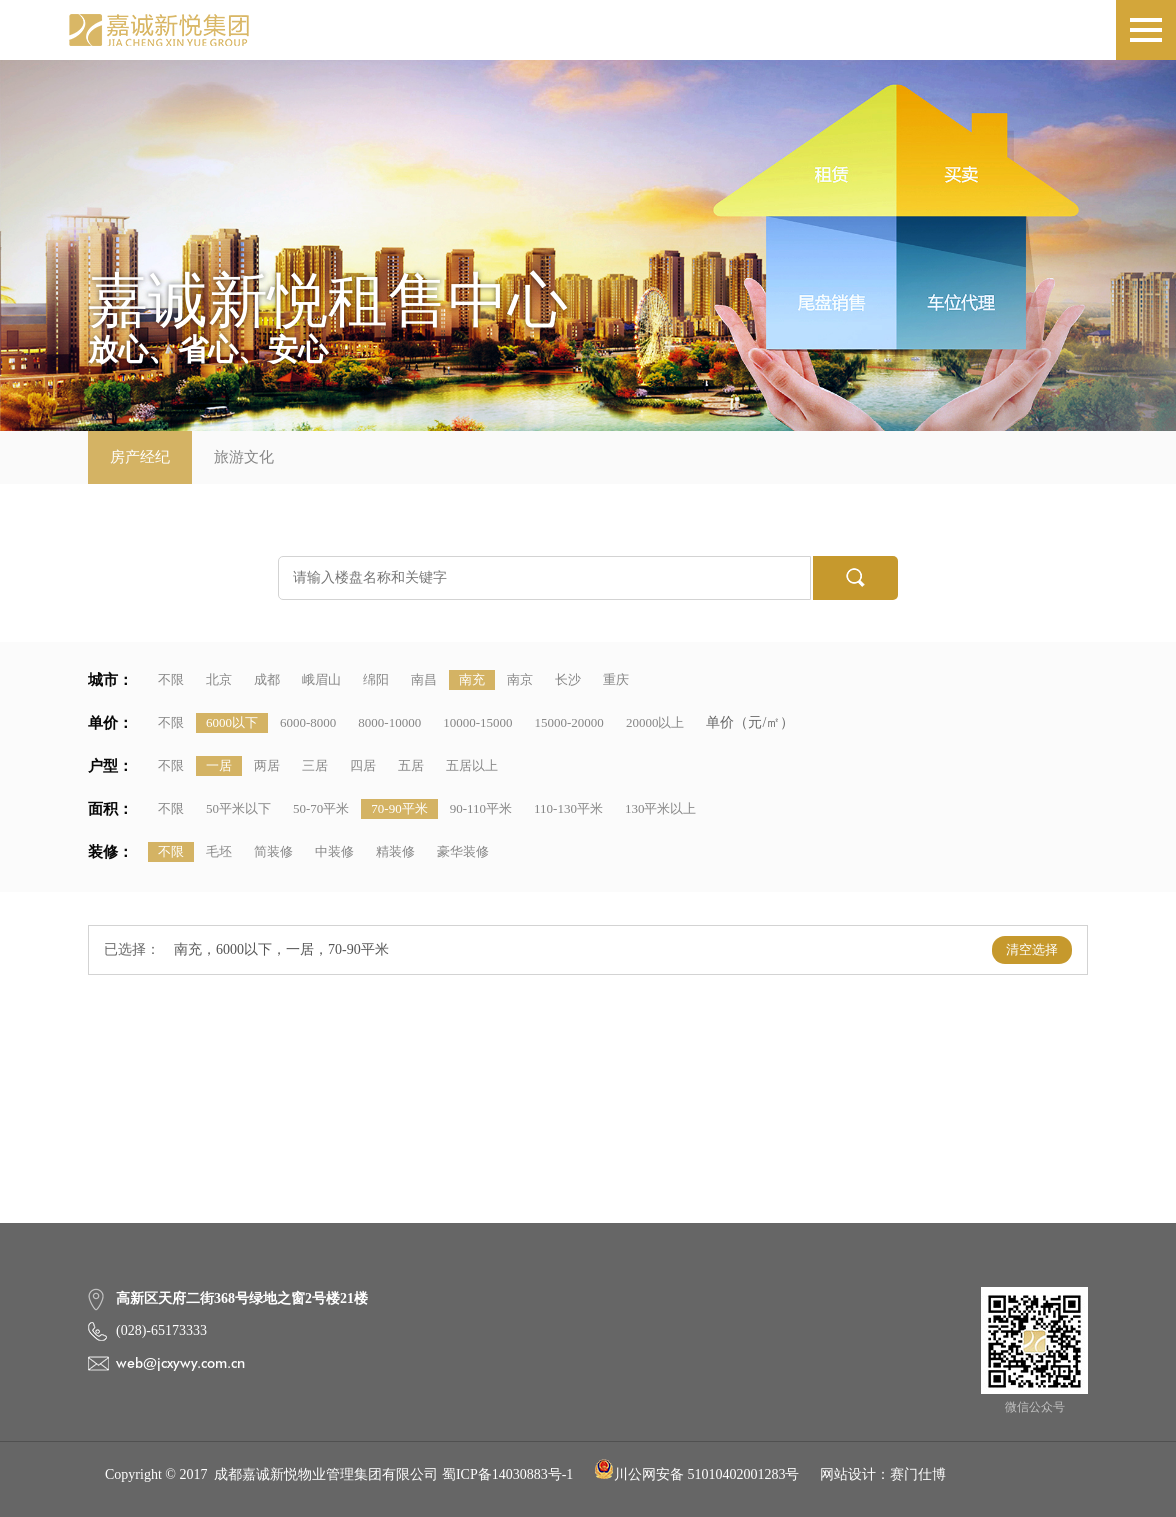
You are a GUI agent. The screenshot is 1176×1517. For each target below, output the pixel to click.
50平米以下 (238, 808)
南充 (472, 679)
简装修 (273, 851)
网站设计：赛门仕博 (883, 1474)
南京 (520, 679)
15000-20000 (569, 722)
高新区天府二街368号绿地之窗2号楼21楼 (242, 1298)
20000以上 (655, 722)
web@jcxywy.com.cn (180, 1363)
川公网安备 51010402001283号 (697, 1474)
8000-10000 (389, 722)
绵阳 (376, 679)
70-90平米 (399, 808)
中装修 (334, 851)
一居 (219, 765)
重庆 (616, 679)
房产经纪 (140, 457)
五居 (411, 765)
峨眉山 (321, 679)
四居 (363, 765)
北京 (219, 679)
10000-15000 (477, 722)
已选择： (132, 949)
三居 (315, 765)
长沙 (568, 679)
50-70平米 (321, 808)
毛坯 (219, 851)
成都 (267, 679)
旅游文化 (244, 457)
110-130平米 (568, 808)
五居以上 (472, 765)
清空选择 (1032, 949)
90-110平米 (481, 808)
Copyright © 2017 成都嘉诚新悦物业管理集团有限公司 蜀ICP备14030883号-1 (339, 1474)
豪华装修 (463, 851)
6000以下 (232, 722)
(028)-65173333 (161, 1330)
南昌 (424, 679)
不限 (171, 679)
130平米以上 (661, 808)
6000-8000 (308, 722)
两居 (267, 765)
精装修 (395, 851)
